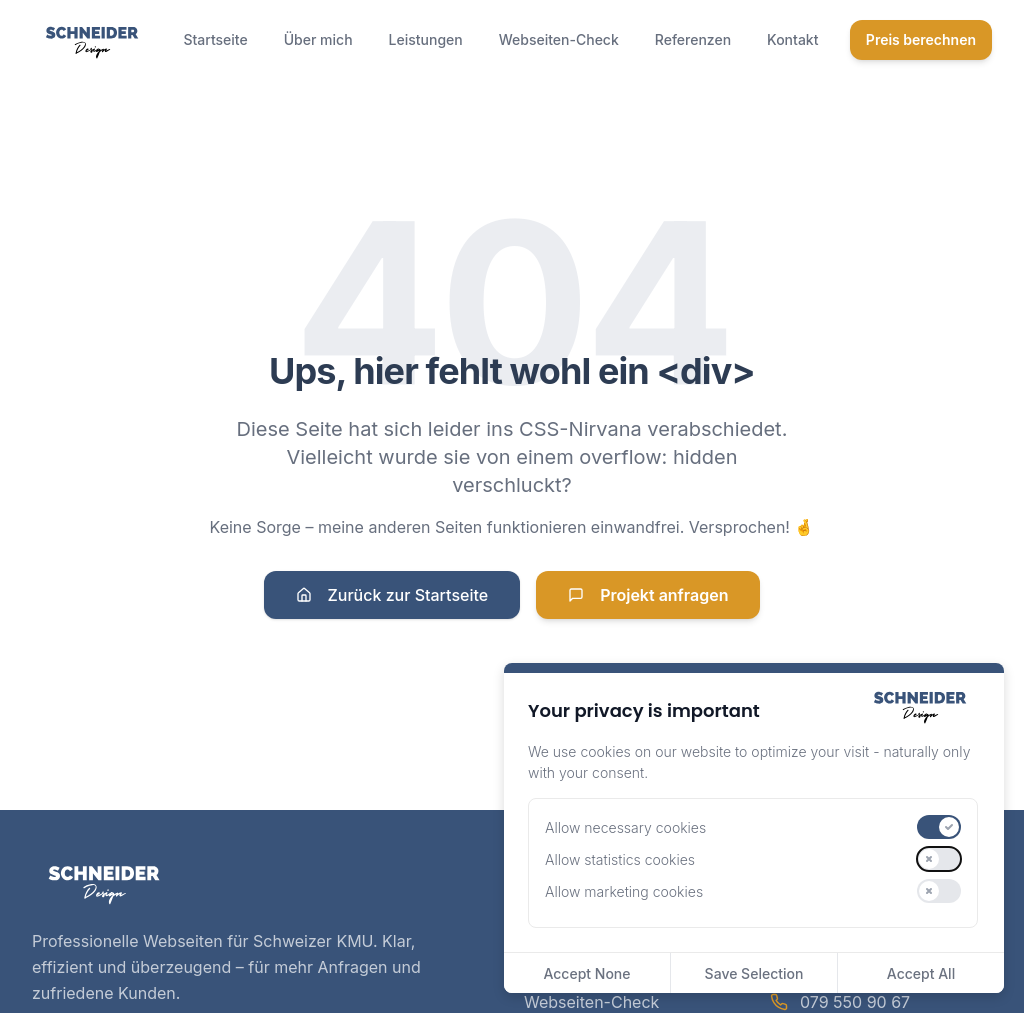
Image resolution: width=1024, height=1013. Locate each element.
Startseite (215, 39)
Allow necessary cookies (625, 827)
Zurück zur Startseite (392, 595)
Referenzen (693, 39)
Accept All (921, 973)
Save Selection (754, 973)
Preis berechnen (921, 39)
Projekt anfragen (648, 595)
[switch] (939, 827)
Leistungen (426, 39)
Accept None (586, 973)
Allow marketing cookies (624, 891)
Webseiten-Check (559, 39)
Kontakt (792, 39)
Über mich (318, 39)
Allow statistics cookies (620, 859)
